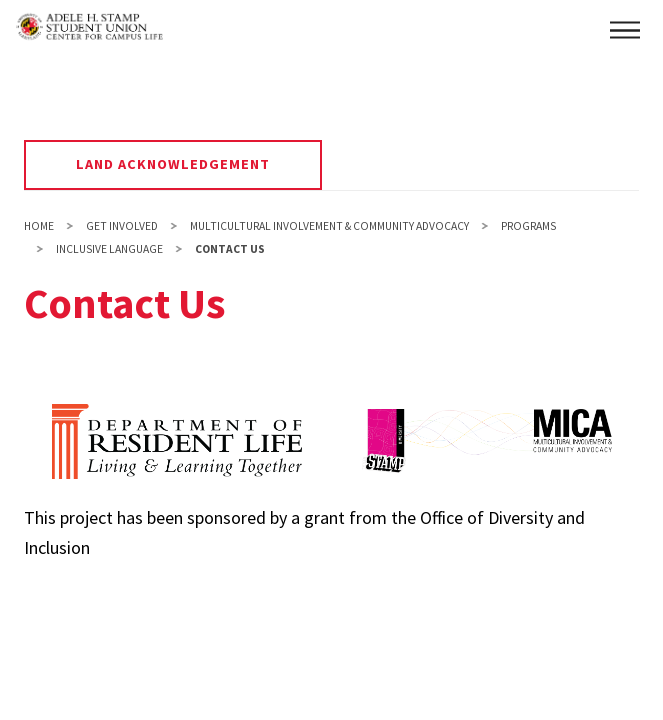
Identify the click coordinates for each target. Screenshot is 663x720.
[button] (625, 30)
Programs (528, 226)
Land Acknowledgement (173, 164)
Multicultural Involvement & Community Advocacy (329, 226)
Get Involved (122, 226)
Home (39, 226)
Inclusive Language (109, 249)
